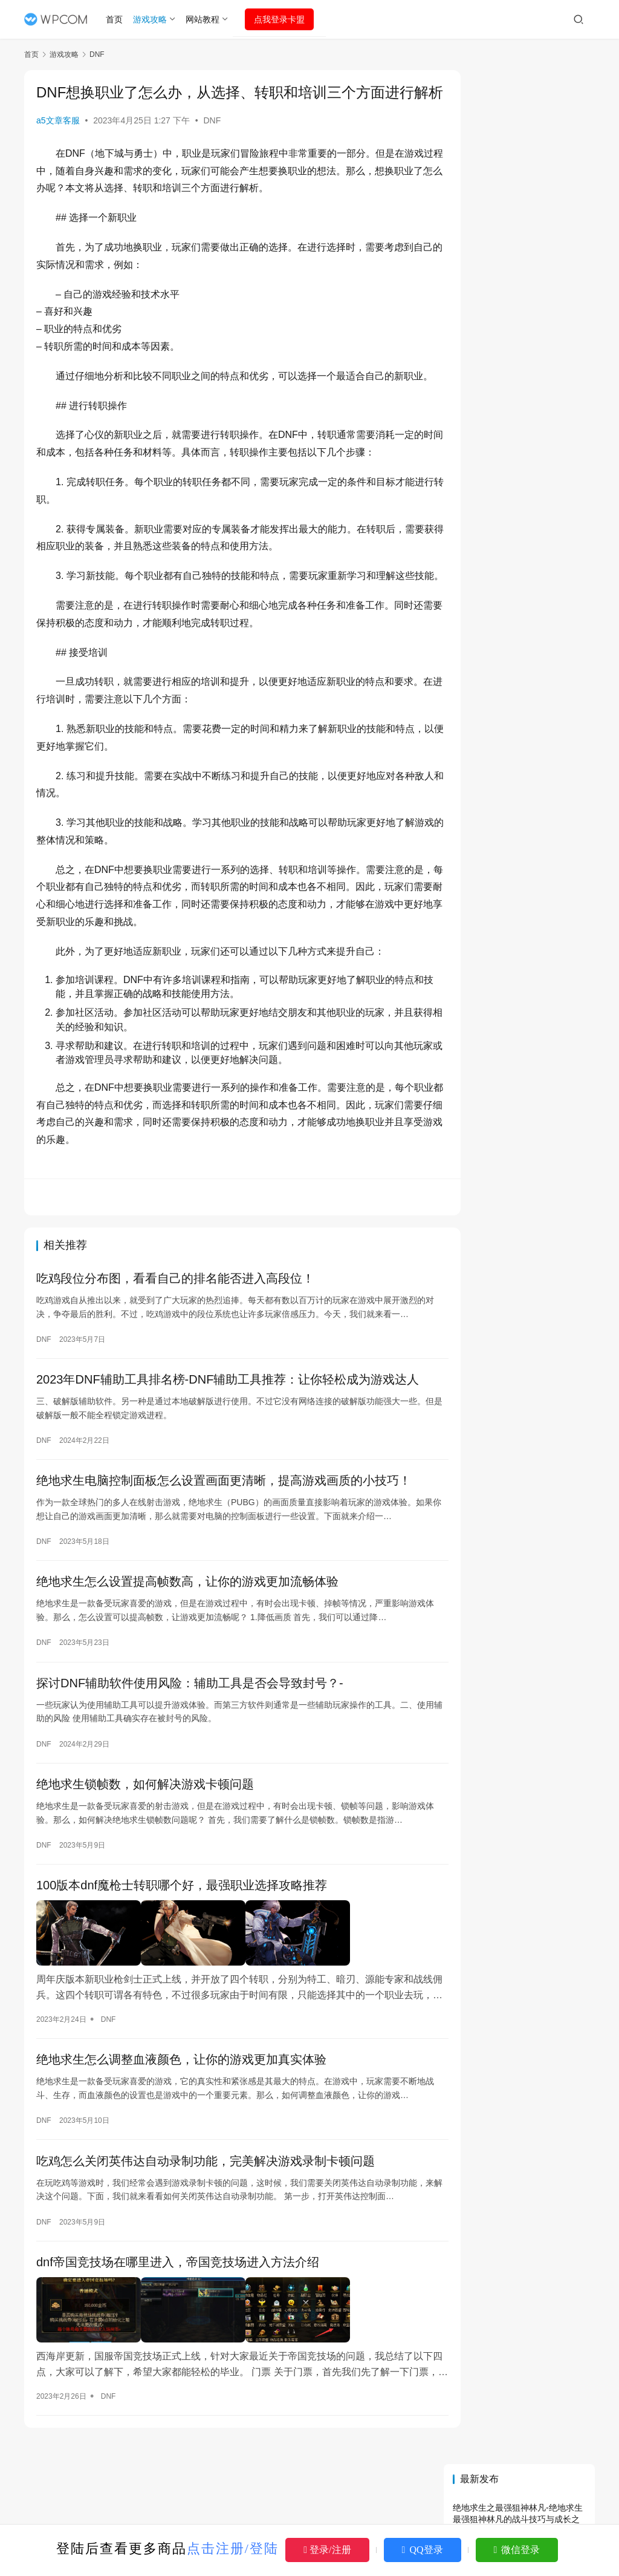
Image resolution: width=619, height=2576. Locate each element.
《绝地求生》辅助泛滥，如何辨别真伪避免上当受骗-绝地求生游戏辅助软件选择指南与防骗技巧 (521, 860)
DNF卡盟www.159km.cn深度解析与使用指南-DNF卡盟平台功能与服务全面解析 (522, 814)
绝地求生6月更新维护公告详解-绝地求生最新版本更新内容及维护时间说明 (516, 275)
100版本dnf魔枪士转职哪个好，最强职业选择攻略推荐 (181, 1947)
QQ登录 (422, 2550)
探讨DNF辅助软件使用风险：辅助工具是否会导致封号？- (189, 1743)
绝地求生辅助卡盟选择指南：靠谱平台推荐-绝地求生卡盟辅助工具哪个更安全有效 (521, 1146)
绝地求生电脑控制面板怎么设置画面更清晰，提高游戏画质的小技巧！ (223, 1538)
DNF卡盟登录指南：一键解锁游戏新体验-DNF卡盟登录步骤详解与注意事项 (521, 1021)
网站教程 (204, 19)
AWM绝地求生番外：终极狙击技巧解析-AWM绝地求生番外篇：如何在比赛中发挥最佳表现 (522, 907)
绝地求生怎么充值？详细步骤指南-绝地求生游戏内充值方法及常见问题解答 (518, 401)
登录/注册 (327, 2550)
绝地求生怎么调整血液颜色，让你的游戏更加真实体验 (181, 2115)
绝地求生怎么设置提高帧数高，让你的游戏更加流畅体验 (187, 1640)
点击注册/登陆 (233, 2548)
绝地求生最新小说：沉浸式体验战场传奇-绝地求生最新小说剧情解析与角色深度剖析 (518, 710)
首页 (116, 19)
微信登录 (517, 2550)
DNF (212, 140)
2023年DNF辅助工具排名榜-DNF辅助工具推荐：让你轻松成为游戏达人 (227, 1436)
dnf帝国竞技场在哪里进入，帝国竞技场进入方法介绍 (177, 2320)
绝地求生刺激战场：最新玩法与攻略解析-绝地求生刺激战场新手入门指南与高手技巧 (521, 1101)
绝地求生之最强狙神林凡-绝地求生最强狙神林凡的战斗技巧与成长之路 (518, 149)
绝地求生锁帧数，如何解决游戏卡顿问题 (145, 1845)
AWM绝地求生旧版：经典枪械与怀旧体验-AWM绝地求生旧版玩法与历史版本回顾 (518, 641)
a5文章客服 (58, 140)
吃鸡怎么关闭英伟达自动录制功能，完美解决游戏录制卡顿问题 (205, 2218)
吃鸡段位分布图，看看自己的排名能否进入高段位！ (175, 1334)
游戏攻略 (152, 19)
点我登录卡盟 (281, 19)
